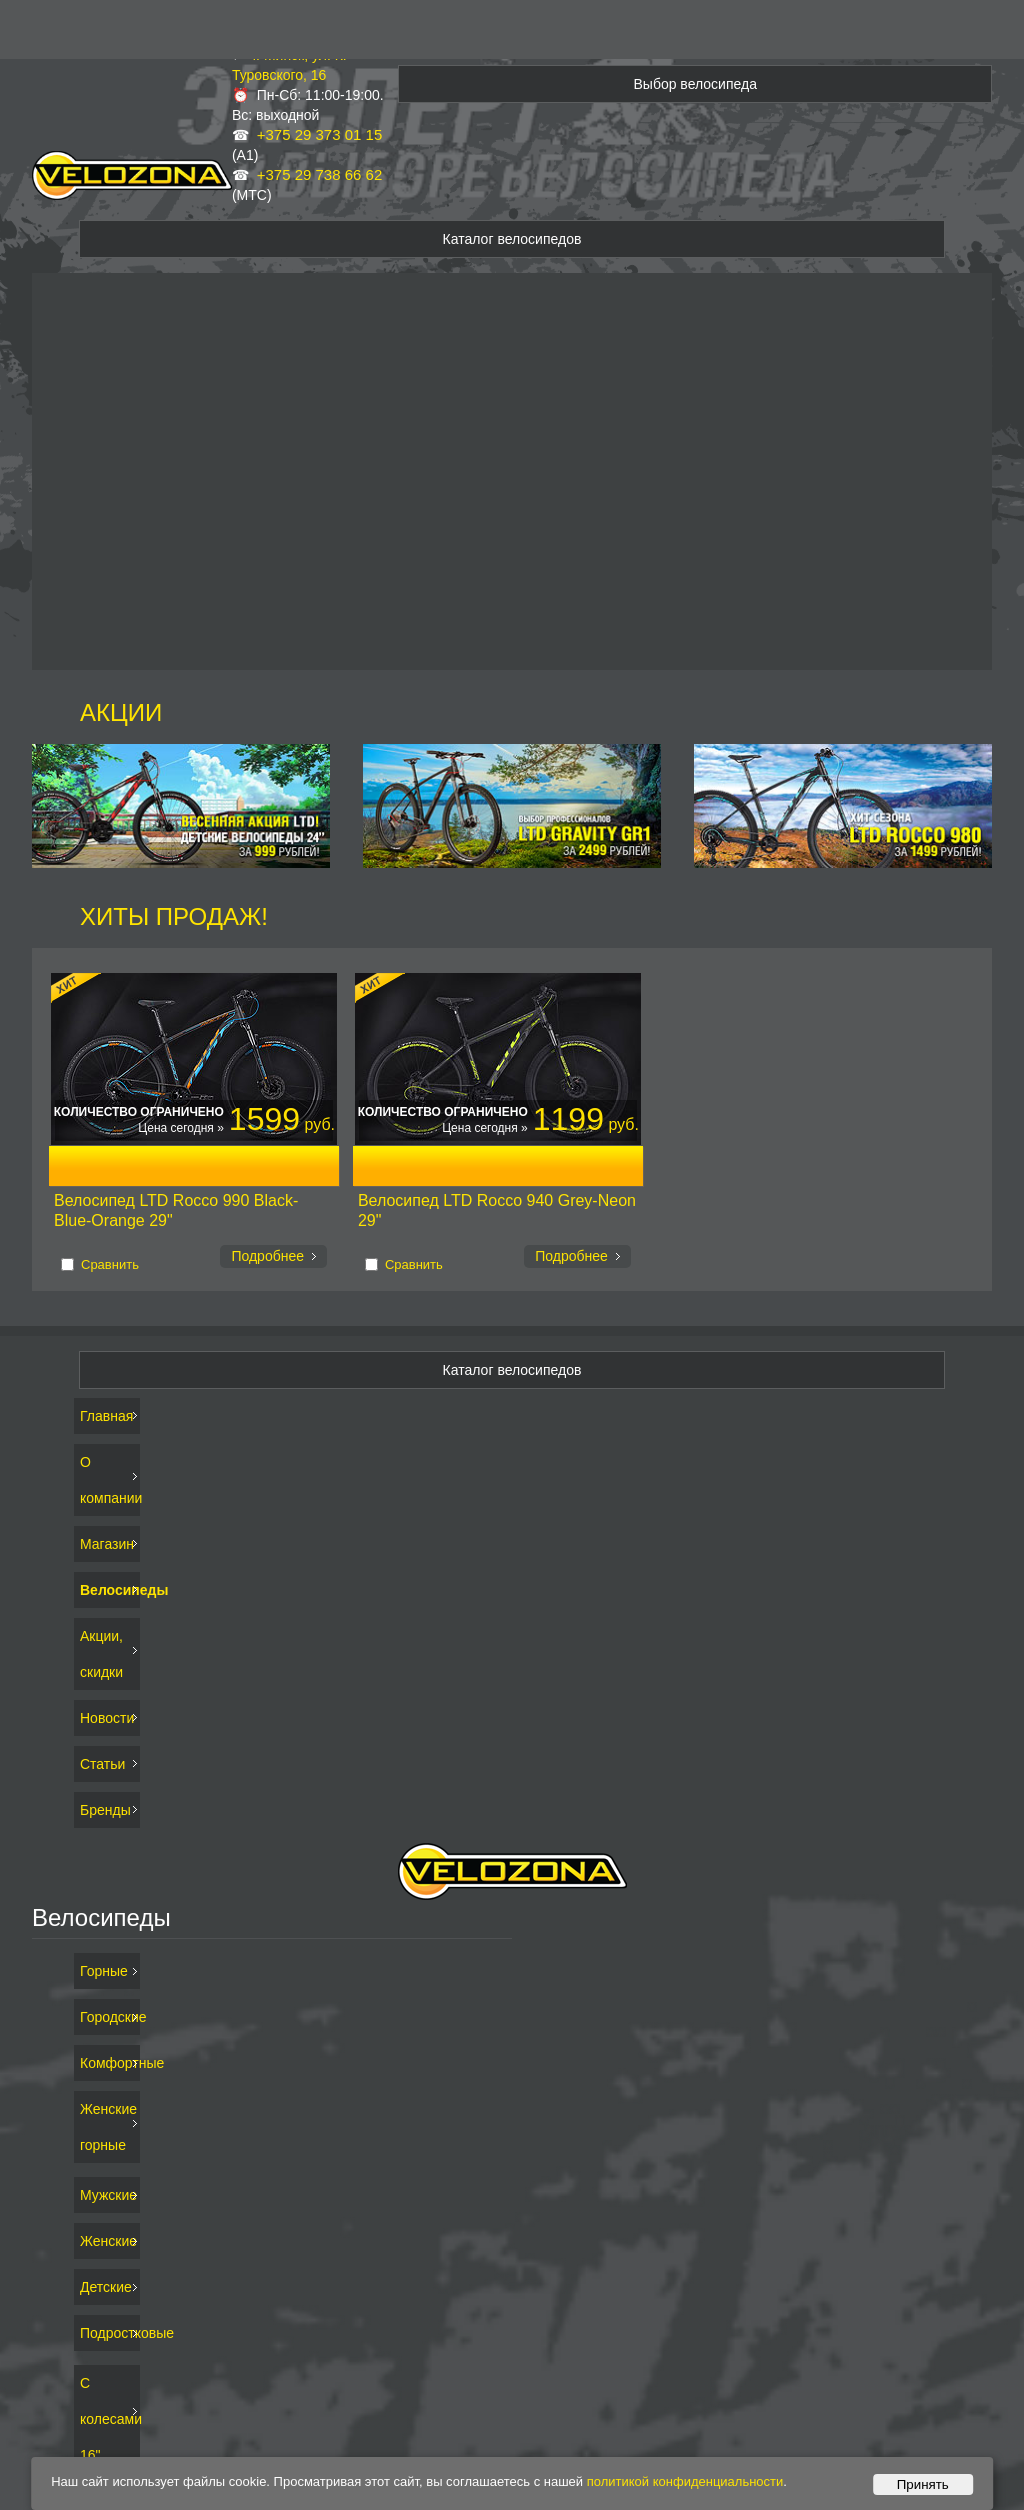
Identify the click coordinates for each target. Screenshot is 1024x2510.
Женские (107, 2241)
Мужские (107, 2195)
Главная (106, 1416)
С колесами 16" (107, 2419)
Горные (104, 1971)
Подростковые (107, 2333)
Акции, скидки (101, 1654)
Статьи (102, 1764)
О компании (107, 1480)
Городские (107, 2017)
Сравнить (110, 1264)
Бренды (105, 1810)
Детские (106, 2287)
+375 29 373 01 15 (320, 134)
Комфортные (107, 2063)
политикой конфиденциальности (685, 2481)
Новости (107, 1718)
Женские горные (107, 2127)
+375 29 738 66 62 (320, 174)
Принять (923, 2484)
